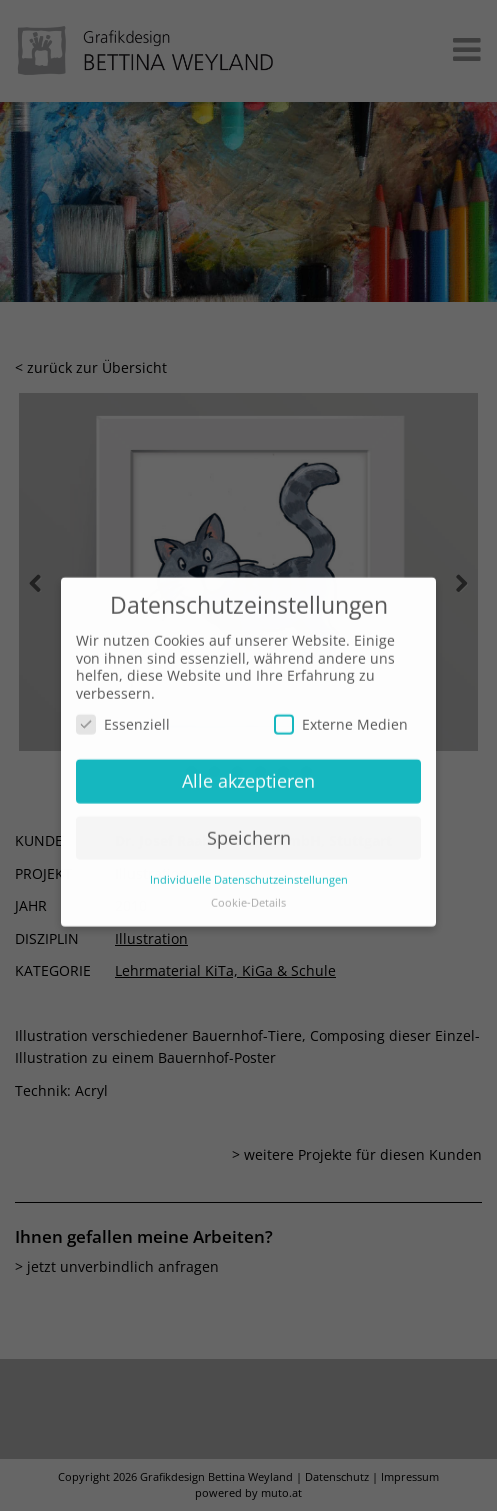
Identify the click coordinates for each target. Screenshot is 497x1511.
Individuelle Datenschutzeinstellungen (249, 864)
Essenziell (123, 709)
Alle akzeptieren (248, 766)
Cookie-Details (248, 887)
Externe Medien (341, 709)
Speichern (249, 823)
